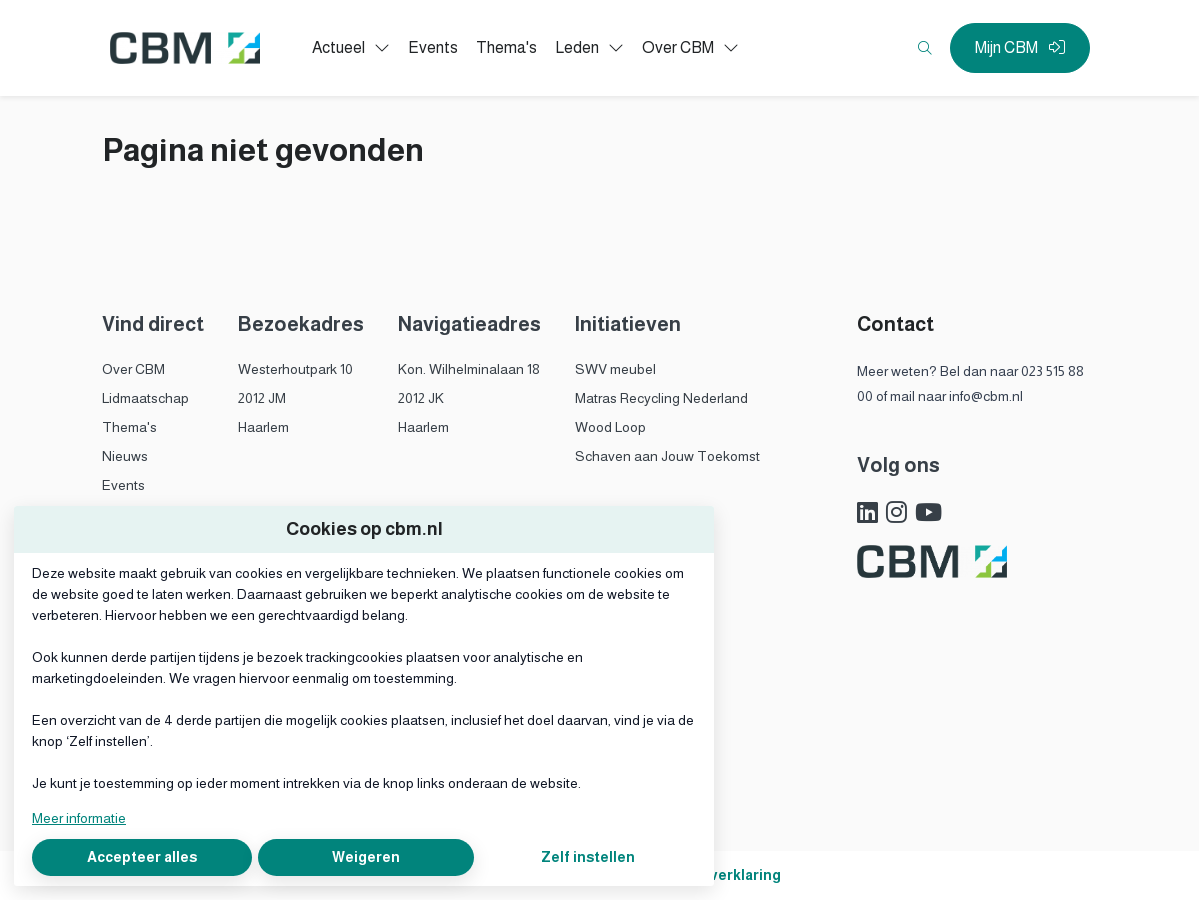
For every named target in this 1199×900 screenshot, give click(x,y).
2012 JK (421, 398)
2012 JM (262, 398)
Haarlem (263, 427)
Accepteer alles (142, 857)
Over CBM (133, 369)
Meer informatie (79, 818)
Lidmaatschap (145, 398)
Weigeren (366, 857)
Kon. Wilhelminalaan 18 (469, 369)
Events (123, 485)
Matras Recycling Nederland (661, 398)
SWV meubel (615, 369)
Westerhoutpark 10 (295, 369)
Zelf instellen (588, 857)
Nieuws (125, 456)
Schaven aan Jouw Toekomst (667, 456)
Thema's (129, 427)
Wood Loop (610, 427)
